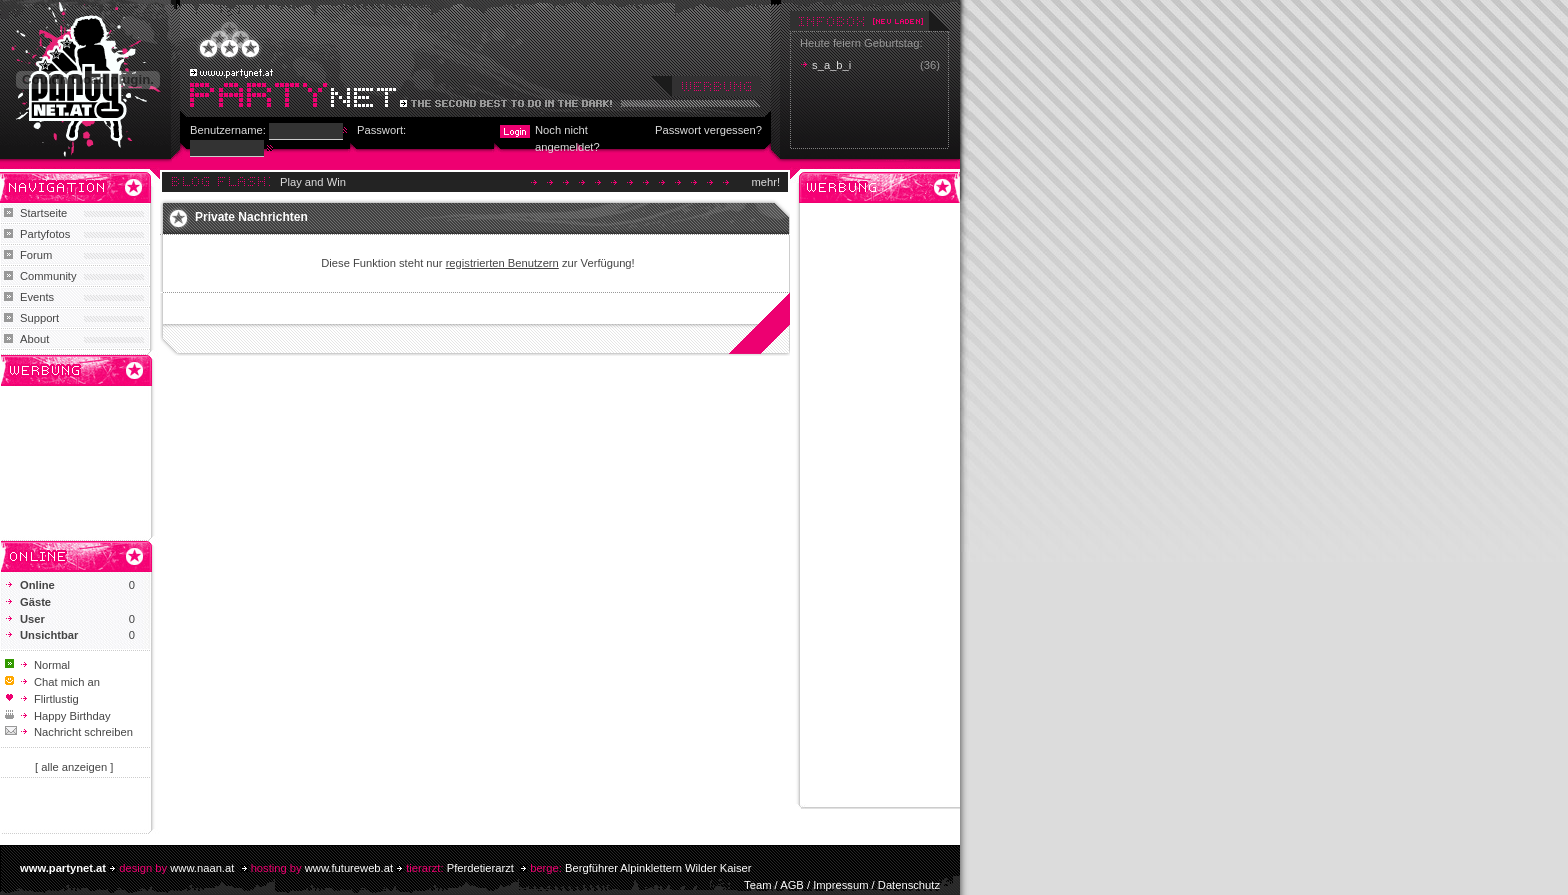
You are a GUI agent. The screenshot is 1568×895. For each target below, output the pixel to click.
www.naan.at (202, 868)
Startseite (43, 213)
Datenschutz (909, 885)
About (34, 339)
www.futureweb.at (349, 868)
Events (37, 297)
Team (757, 885)
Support (39, 318)
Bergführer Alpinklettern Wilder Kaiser (658, 868)
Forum (36, 255)
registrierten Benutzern (502, 263)
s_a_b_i (831, 65)
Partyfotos (45, 234)
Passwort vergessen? (708, 130)
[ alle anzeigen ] (74, 767)
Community (48, 276)
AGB (792, 885)
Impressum (840, 885)
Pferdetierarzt (480, 868)
